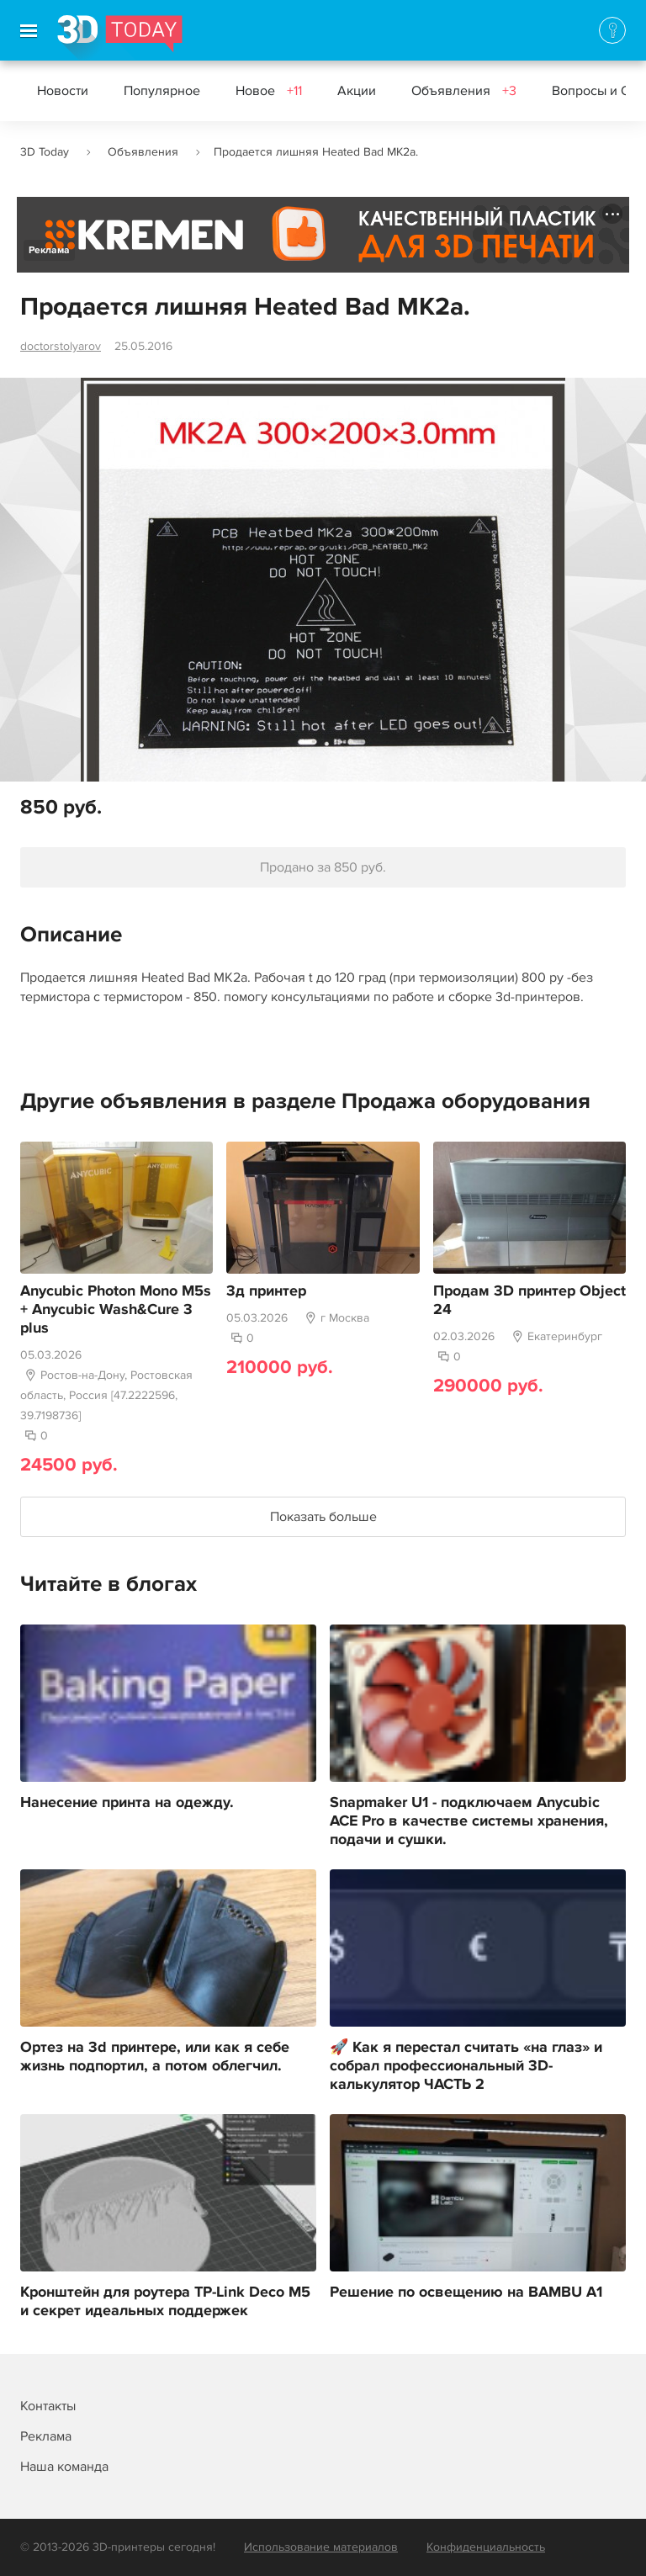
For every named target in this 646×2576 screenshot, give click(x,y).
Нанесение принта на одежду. (127, 1803)
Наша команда (64, 2466)
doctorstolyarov (60, 346)
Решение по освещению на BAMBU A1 (466, 2292)
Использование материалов (321, 2547)
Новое (269, 90)
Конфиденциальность (485, 2547)
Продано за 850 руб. (323, 867)
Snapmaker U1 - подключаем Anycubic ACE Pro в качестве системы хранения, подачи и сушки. (469, 1821)
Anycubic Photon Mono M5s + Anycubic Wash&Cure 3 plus (115, 1310)
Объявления (463, 90)
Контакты (48, 2406)
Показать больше (323, 1516)
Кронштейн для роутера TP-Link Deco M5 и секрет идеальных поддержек (165, 2301)
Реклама (49, 250)
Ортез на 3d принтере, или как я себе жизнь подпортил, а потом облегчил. (154, 2056)
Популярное (162, 90)
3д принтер (266, 1291)
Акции (356, 90)
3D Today (44, 152)
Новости (62, 90)
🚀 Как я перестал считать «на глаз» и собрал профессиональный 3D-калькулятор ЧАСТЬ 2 (466, 2066)
